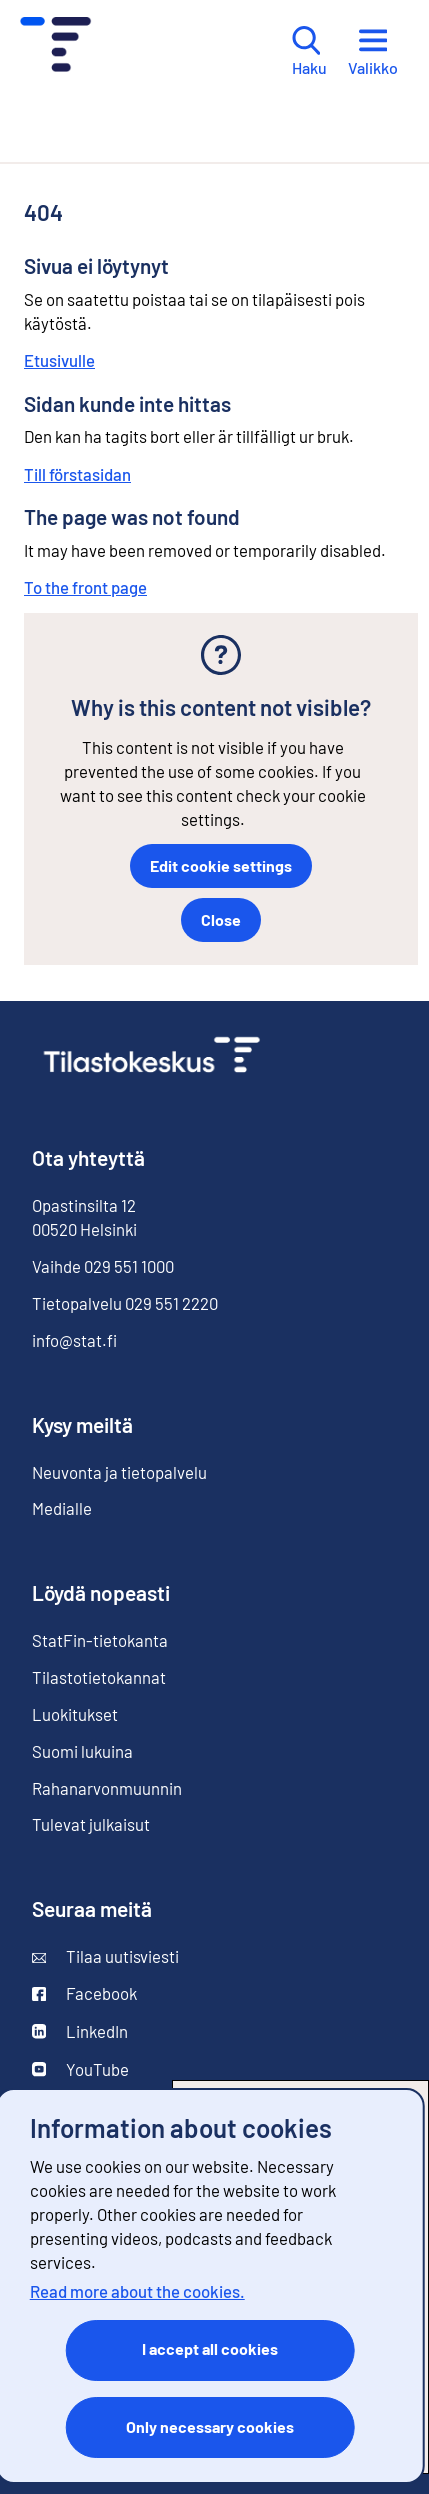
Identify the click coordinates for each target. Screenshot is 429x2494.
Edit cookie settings (221, 865)
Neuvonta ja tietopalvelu (119, 1472)
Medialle (62, 1508)
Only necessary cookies (210, 2426)
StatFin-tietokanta (100, 1640)
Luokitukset (75, 1714)
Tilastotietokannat (99, 1677)
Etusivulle (59, 360)
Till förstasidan (77, 474)
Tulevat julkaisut (91, 1824)
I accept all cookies (210, 2348)
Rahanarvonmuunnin (107, 1788)
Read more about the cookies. (137, 2291)
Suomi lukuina (82, 1751)
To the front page (85, 587)
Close (221, 919)
